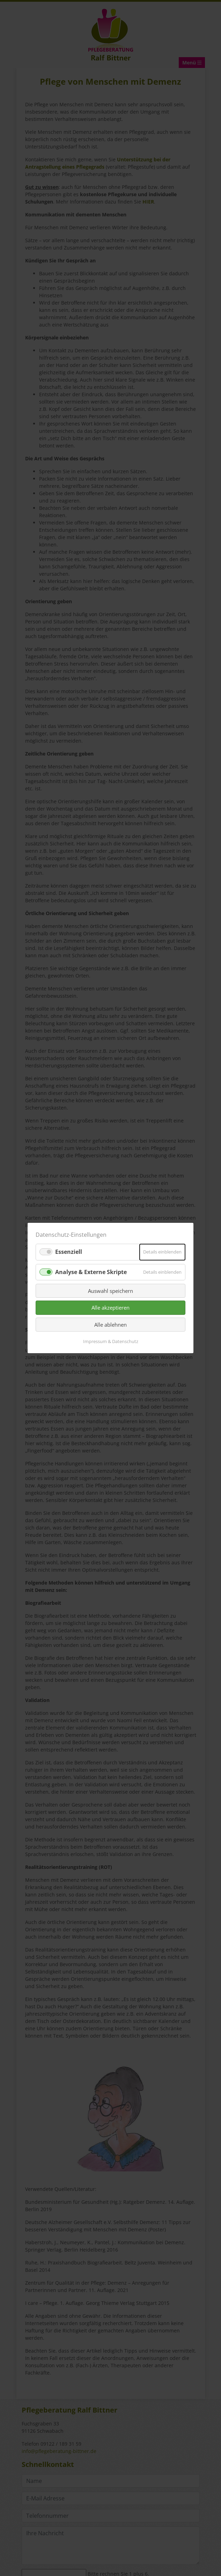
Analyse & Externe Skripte (91, 1271)
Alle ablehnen (110, 1324)
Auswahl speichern (110, 1290)
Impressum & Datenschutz (110, 1341)
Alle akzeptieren (110, 1307)
